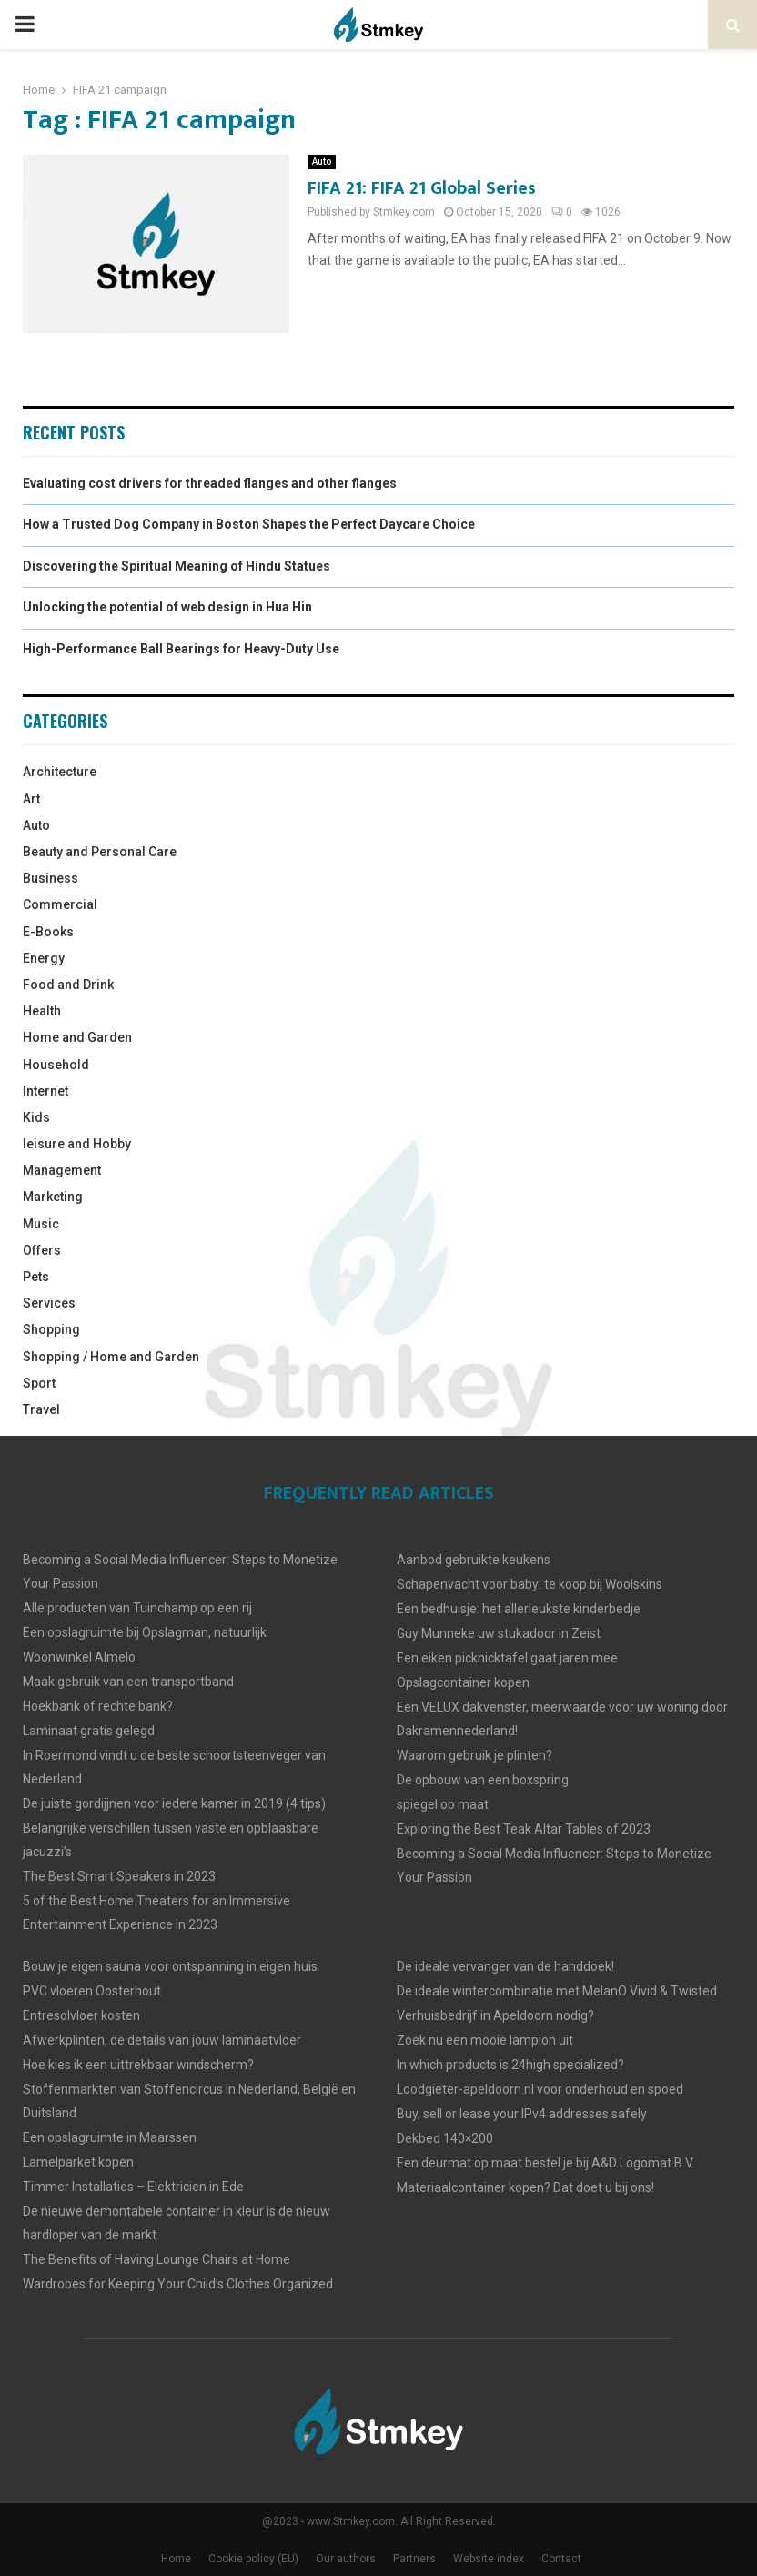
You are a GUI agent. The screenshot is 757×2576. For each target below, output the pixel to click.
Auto (321, 162)
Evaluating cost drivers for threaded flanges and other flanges (210, 483)
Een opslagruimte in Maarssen (110, 2137)
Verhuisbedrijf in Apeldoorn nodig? (495, 2015)
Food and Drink (68, 984)
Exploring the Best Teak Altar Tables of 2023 (524, 1829)
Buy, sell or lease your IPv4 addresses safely (522, 2113)
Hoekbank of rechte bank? (98, 1706)
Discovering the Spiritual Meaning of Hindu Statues (176, 566)
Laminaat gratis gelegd (89, 1730)
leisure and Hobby (77, 1143)
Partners (414, 2558)
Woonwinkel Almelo (79, 1657)
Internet (45, 1091)
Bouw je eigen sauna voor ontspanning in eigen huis (170, 1966)
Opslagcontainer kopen (463, 1682)
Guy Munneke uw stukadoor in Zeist (499, 1633)
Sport (39, 1383)
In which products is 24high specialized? (510, 2064)
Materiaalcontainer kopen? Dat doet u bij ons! (525, 2187)
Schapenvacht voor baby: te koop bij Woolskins (529, 1584)
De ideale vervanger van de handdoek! (505, 1966)
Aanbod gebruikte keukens (473, 1559)
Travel (41, 1409)
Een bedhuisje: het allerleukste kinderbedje (519, 1608)
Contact (561, 2558)
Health (42, 1011)
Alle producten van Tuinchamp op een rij (137, 1608)
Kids (36, 1117)
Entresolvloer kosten (81, 2015)
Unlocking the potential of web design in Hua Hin (167, 607)
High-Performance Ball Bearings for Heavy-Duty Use (181, 648)
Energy (44, 958)
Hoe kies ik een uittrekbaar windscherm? (138, 2064)
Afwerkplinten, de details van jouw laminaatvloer (162, 2040)
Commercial (60, 904)
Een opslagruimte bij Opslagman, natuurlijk (145, 1632)
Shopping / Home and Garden (111, 1356)
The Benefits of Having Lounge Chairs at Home (156, 2259)
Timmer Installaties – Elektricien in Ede (133, 2186)
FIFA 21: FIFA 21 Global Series (422, 188)
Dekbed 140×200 (445, 2138)
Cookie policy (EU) (253, 2558)
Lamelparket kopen (78, 2162)
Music (41, 1224)
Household (56, 1064)
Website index (488, 2558)
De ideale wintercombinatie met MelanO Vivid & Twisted (557, 1991)
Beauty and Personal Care (100, 851)
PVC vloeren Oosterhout (92, 1991)
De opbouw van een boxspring (483, 1780)
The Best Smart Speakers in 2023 (119, 1876)
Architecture (59, 771)
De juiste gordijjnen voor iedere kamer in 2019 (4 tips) (174, 1803)
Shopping (51, 1329)
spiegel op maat (443, 1804)
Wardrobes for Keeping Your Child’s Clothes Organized (178, 2284)
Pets (36, 1276)
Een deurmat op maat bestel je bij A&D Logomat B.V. (545, 2163)
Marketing (53, 1196)
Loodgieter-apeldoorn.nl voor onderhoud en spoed (540, 2089)
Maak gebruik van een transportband (128, 1681)
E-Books (48, 931)
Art (31, 799)
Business (50, 878)
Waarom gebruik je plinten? (474, 1755)
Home (176, 2558)
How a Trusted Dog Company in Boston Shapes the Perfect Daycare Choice (249, 524)
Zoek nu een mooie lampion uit (485, 2040)
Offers (42, 1250)
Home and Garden (77, 1037)
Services (49, 1303)
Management (62, 1170)
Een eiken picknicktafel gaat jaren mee (507, 1658)
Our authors (346, 2558)
